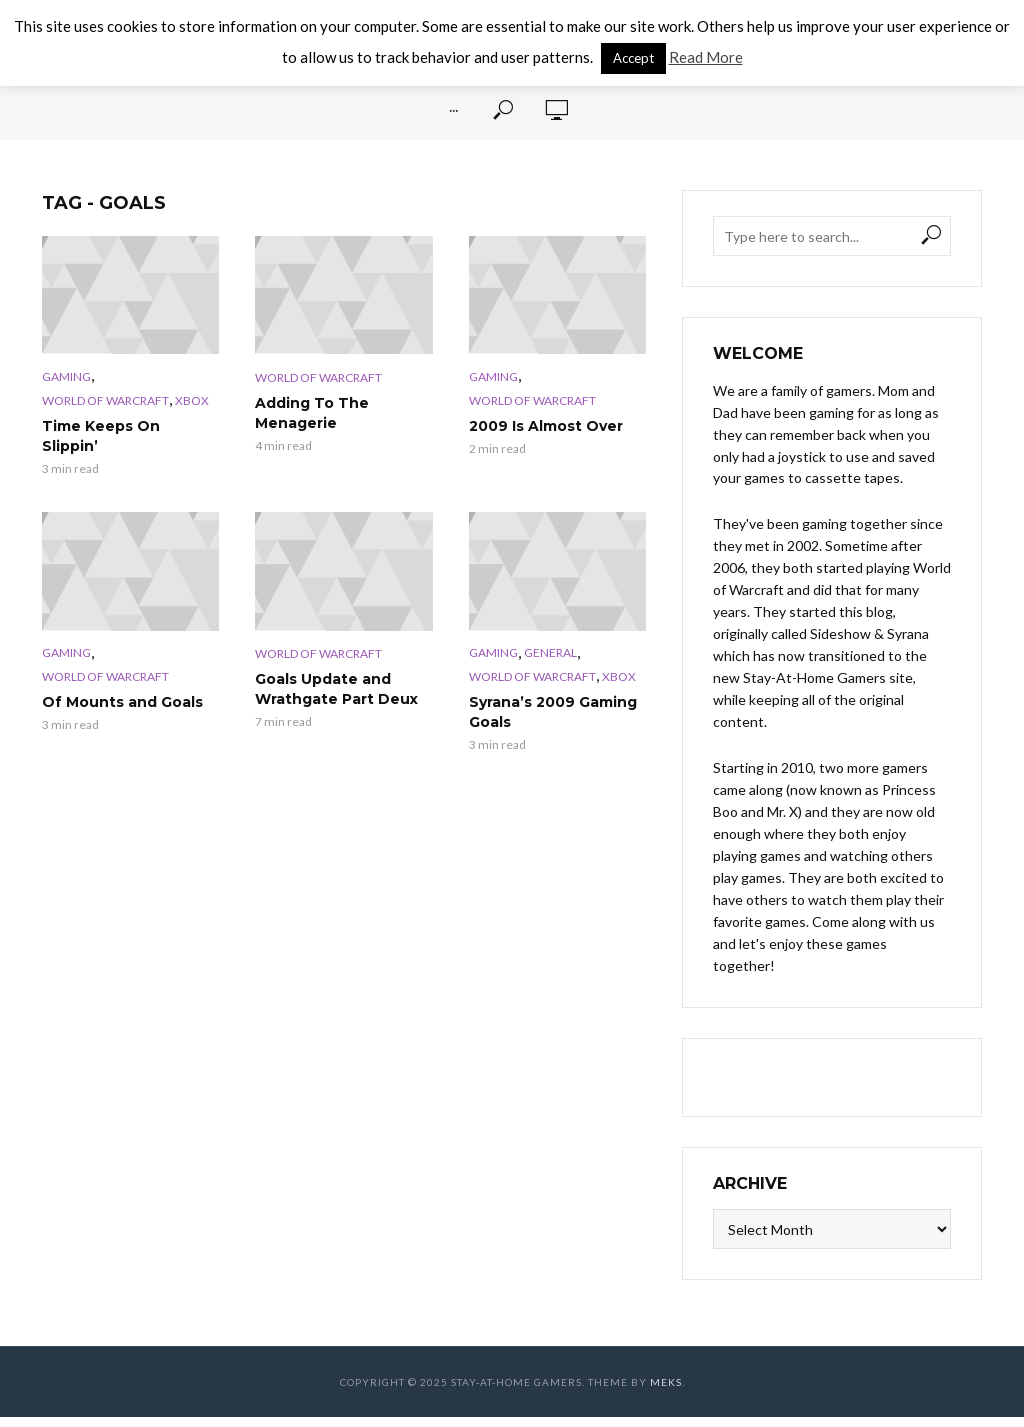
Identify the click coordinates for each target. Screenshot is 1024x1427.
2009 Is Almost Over (546, 426)
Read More (706, 57)
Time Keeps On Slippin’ (101, 436)
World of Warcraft (105, 400)
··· (453, 110)
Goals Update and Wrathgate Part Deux (336, 689)
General (550, 652)
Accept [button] (633, 58)
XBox (192, 400)
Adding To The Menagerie (312, 413)
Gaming (66, 376)
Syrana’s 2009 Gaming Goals (553, 712)
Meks (666, 1382)
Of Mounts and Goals (122, 702)
